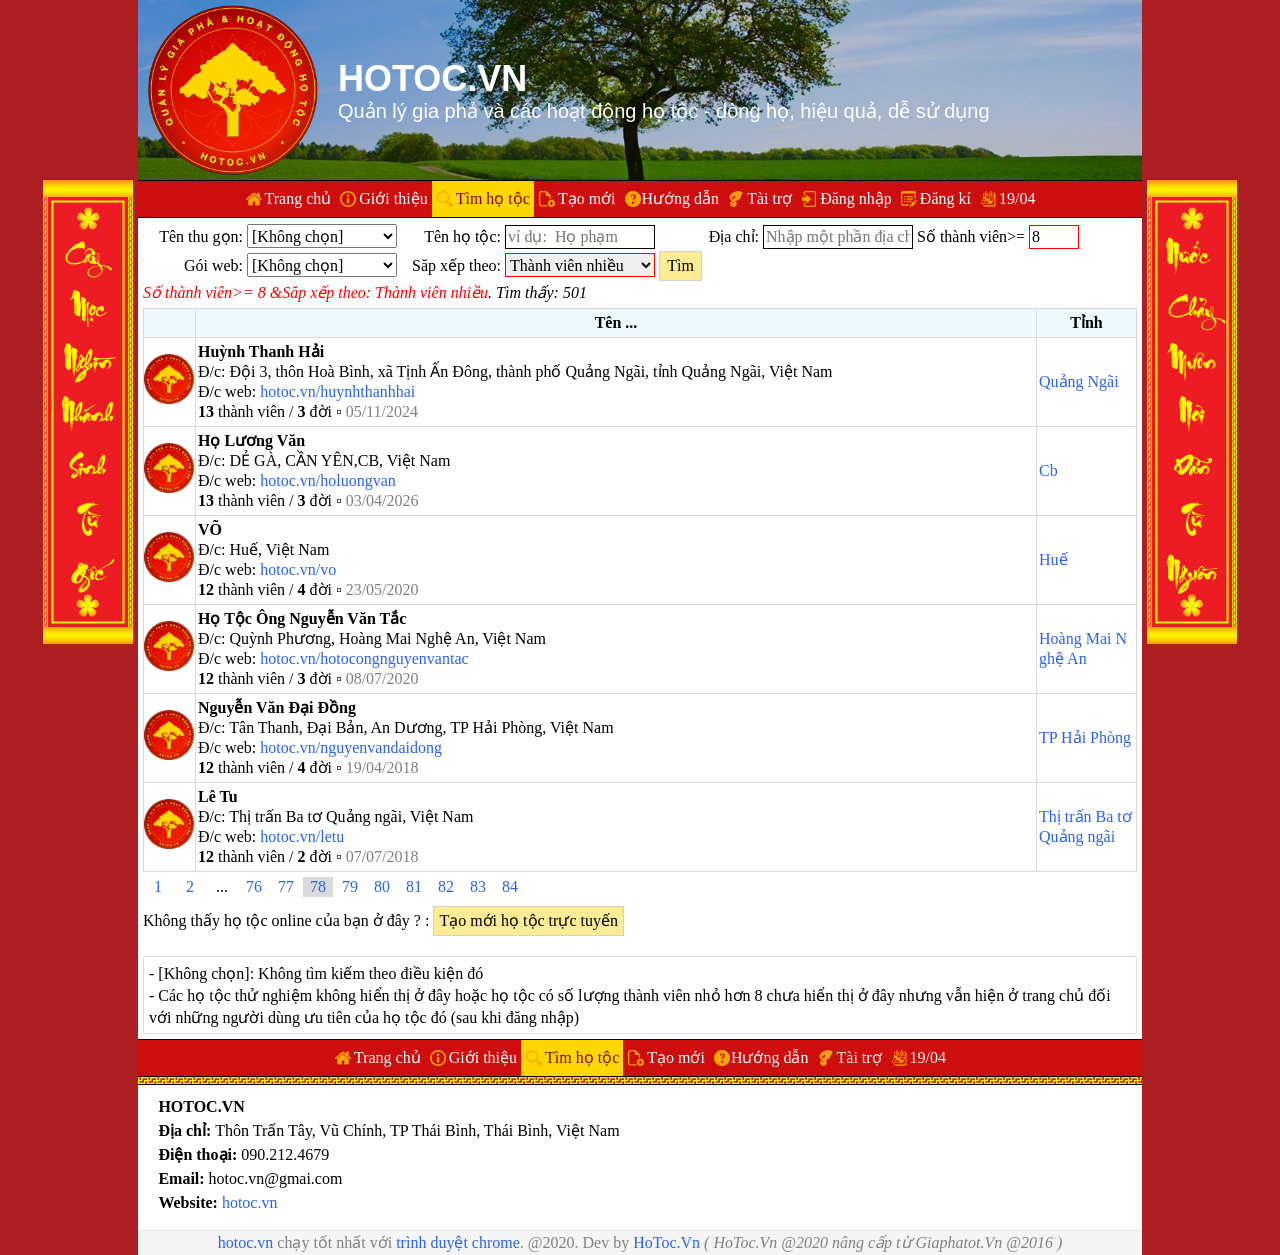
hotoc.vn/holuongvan (328, 480)
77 (286, 886)
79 (350, 886)
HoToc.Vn (666, 1242)
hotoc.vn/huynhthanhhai (337, 391)
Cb (1048, 470)
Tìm (680, 265)
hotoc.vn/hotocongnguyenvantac (364, 658)
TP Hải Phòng (1085, 737)
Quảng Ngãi (1079, 381)
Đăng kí (945, 198)
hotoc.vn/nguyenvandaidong (351, 747)
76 (254, 886)
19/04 (1017, 198)
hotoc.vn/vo (298, 569)
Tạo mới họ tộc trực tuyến (528, 920)
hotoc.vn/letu (302, 836)
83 (478, 886)
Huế (1053, 559)
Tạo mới (587, 198)
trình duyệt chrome (458, 1242)
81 (414, 886)
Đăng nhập (856, 198)
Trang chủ (298, 198)
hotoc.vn (250, 1202)
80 (382, 886)
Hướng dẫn (681, 198)
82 (446, 886)
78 (318, 886)
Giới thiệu (393, 198)
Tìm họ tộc (493, 198)
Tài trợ (769, 198)
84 (510, 886)
